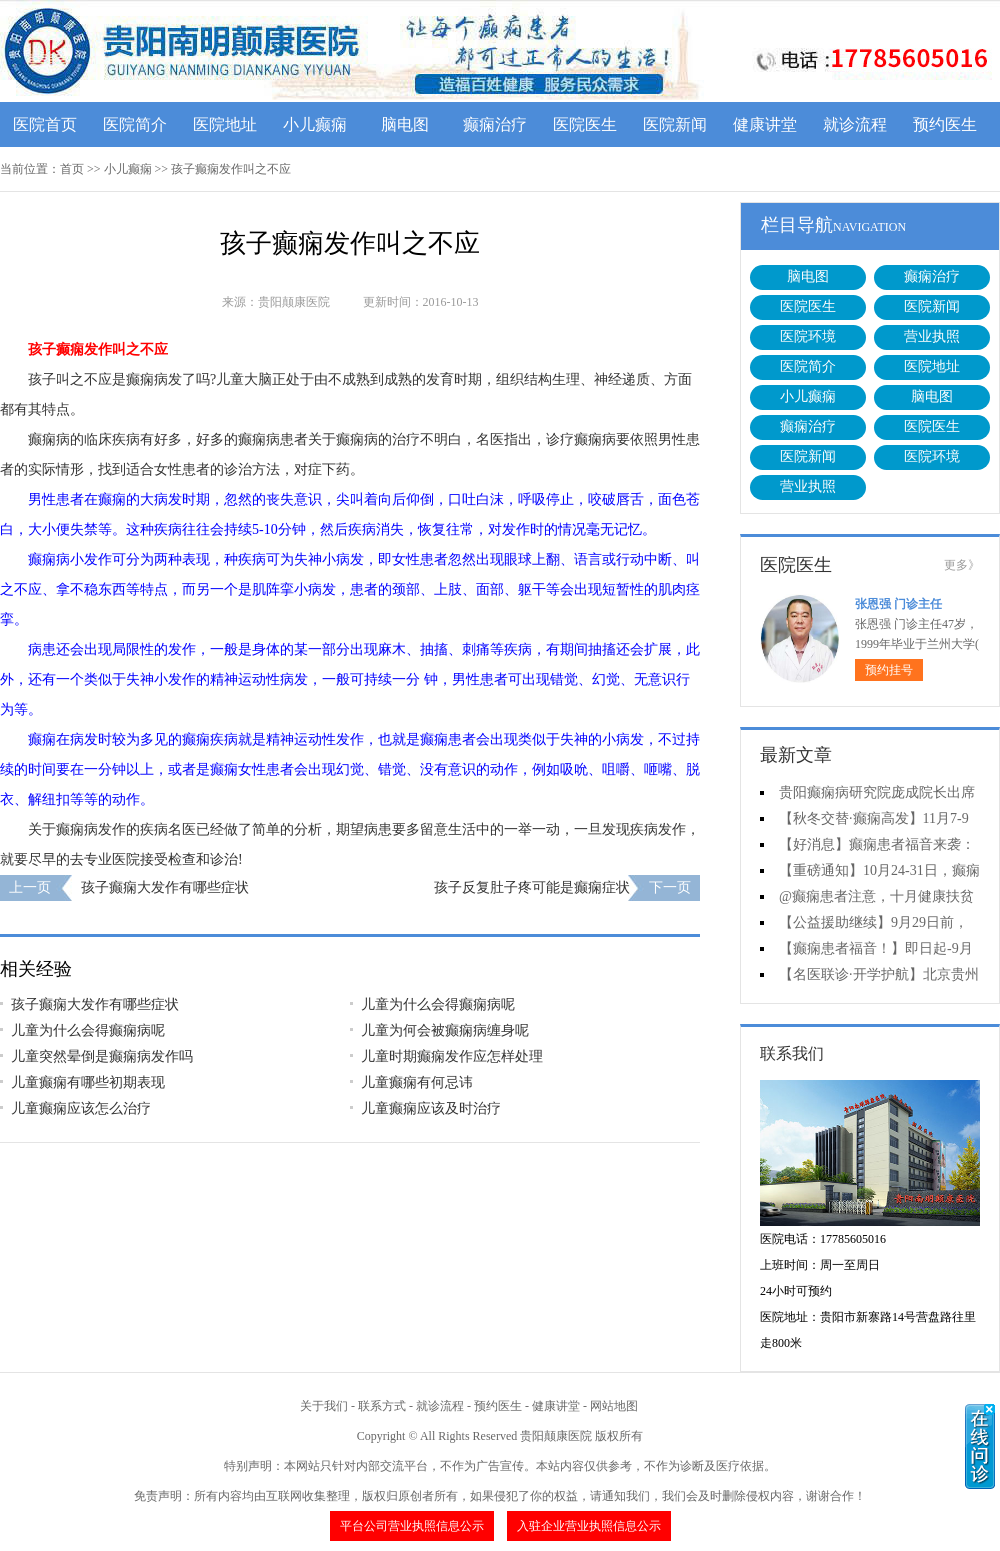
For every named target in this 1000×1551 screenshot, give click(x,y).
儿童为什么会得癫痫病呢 (438, 1004)
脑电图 (405, 124)
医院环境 (808, 336)
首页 (72, 169)
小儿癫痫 (315, 124)
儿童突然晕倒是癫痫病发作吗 (102, 1056)
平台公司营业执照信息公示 (412, 1526)
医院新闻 (675, 124)
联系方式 (382, 1406)
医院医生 (585, 124)
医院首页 (45, 124)
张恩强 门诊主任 (898, 604)
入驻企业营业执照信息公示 (589, 1526)
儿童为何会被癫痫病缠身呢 (445, 1030)
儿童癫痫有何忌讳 (417, 1082)
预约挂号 (889, 670)
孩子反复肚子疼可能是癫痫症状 (532, 887)
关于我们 (324, 1406)
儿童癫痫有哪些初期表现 (88, 1082)
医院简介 (135, 124)
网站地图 (614, 1406)
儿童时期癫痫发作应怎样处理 (452, 1056)
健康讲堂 (765, 124)
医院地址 (225, 124)
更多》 (962, 565)
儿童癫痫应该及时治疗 (431, 1108)
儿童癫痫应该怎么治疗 (81, 1108)
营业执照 (932, 336)
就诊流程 (855, 124)
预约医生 (945, 124)
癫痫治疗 (495, 124)
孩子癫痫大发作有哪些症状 (165, 887)
